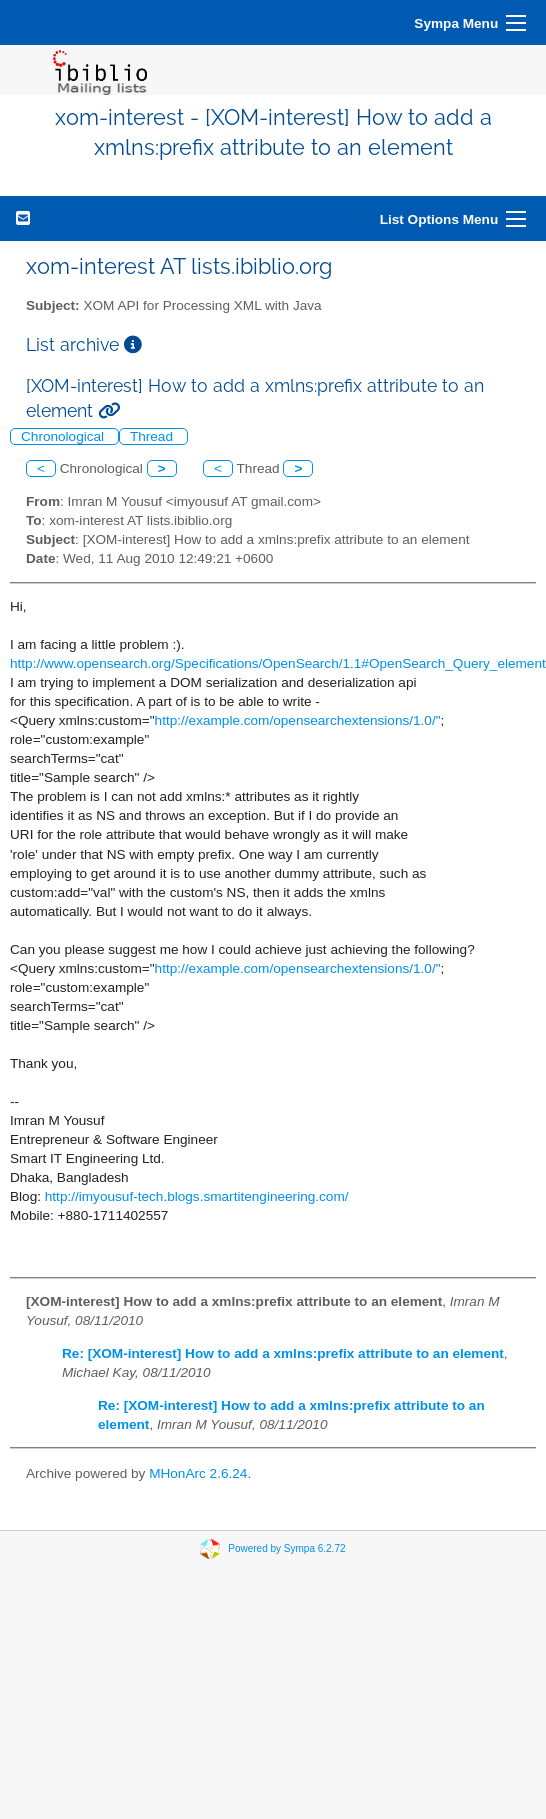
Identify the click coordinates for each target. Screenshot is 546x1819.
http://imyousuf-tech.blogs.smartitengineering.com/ (197, 1196)
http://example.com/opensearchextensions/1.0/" (298, 720)
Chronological (64, 436)
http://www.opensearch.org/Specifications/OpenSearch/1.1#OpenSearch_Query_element (278, 663)
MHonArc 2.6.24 (198, 1473)
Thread (153, 436)
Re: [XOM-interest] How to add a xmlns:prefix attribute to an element (283, 1353)
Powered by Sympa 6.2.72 (286, 1548)
